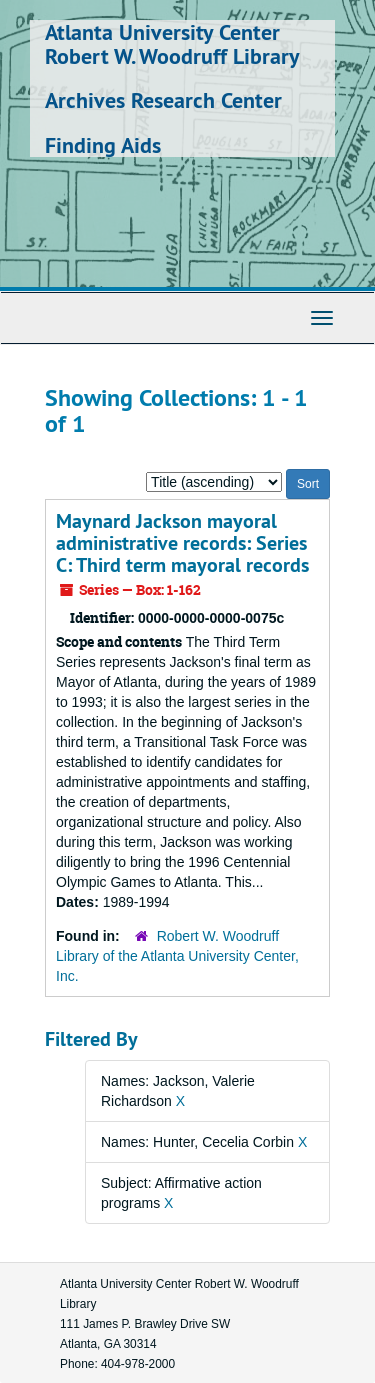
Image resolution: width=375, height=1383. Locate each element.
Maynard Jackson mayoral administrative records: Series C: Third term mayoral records (182, 543)
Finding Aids (103, 145)
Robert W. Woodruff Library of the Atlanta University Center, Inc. (177, 956)
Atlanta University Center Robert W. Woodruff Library (172, 44)
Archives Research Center (163, 100)
